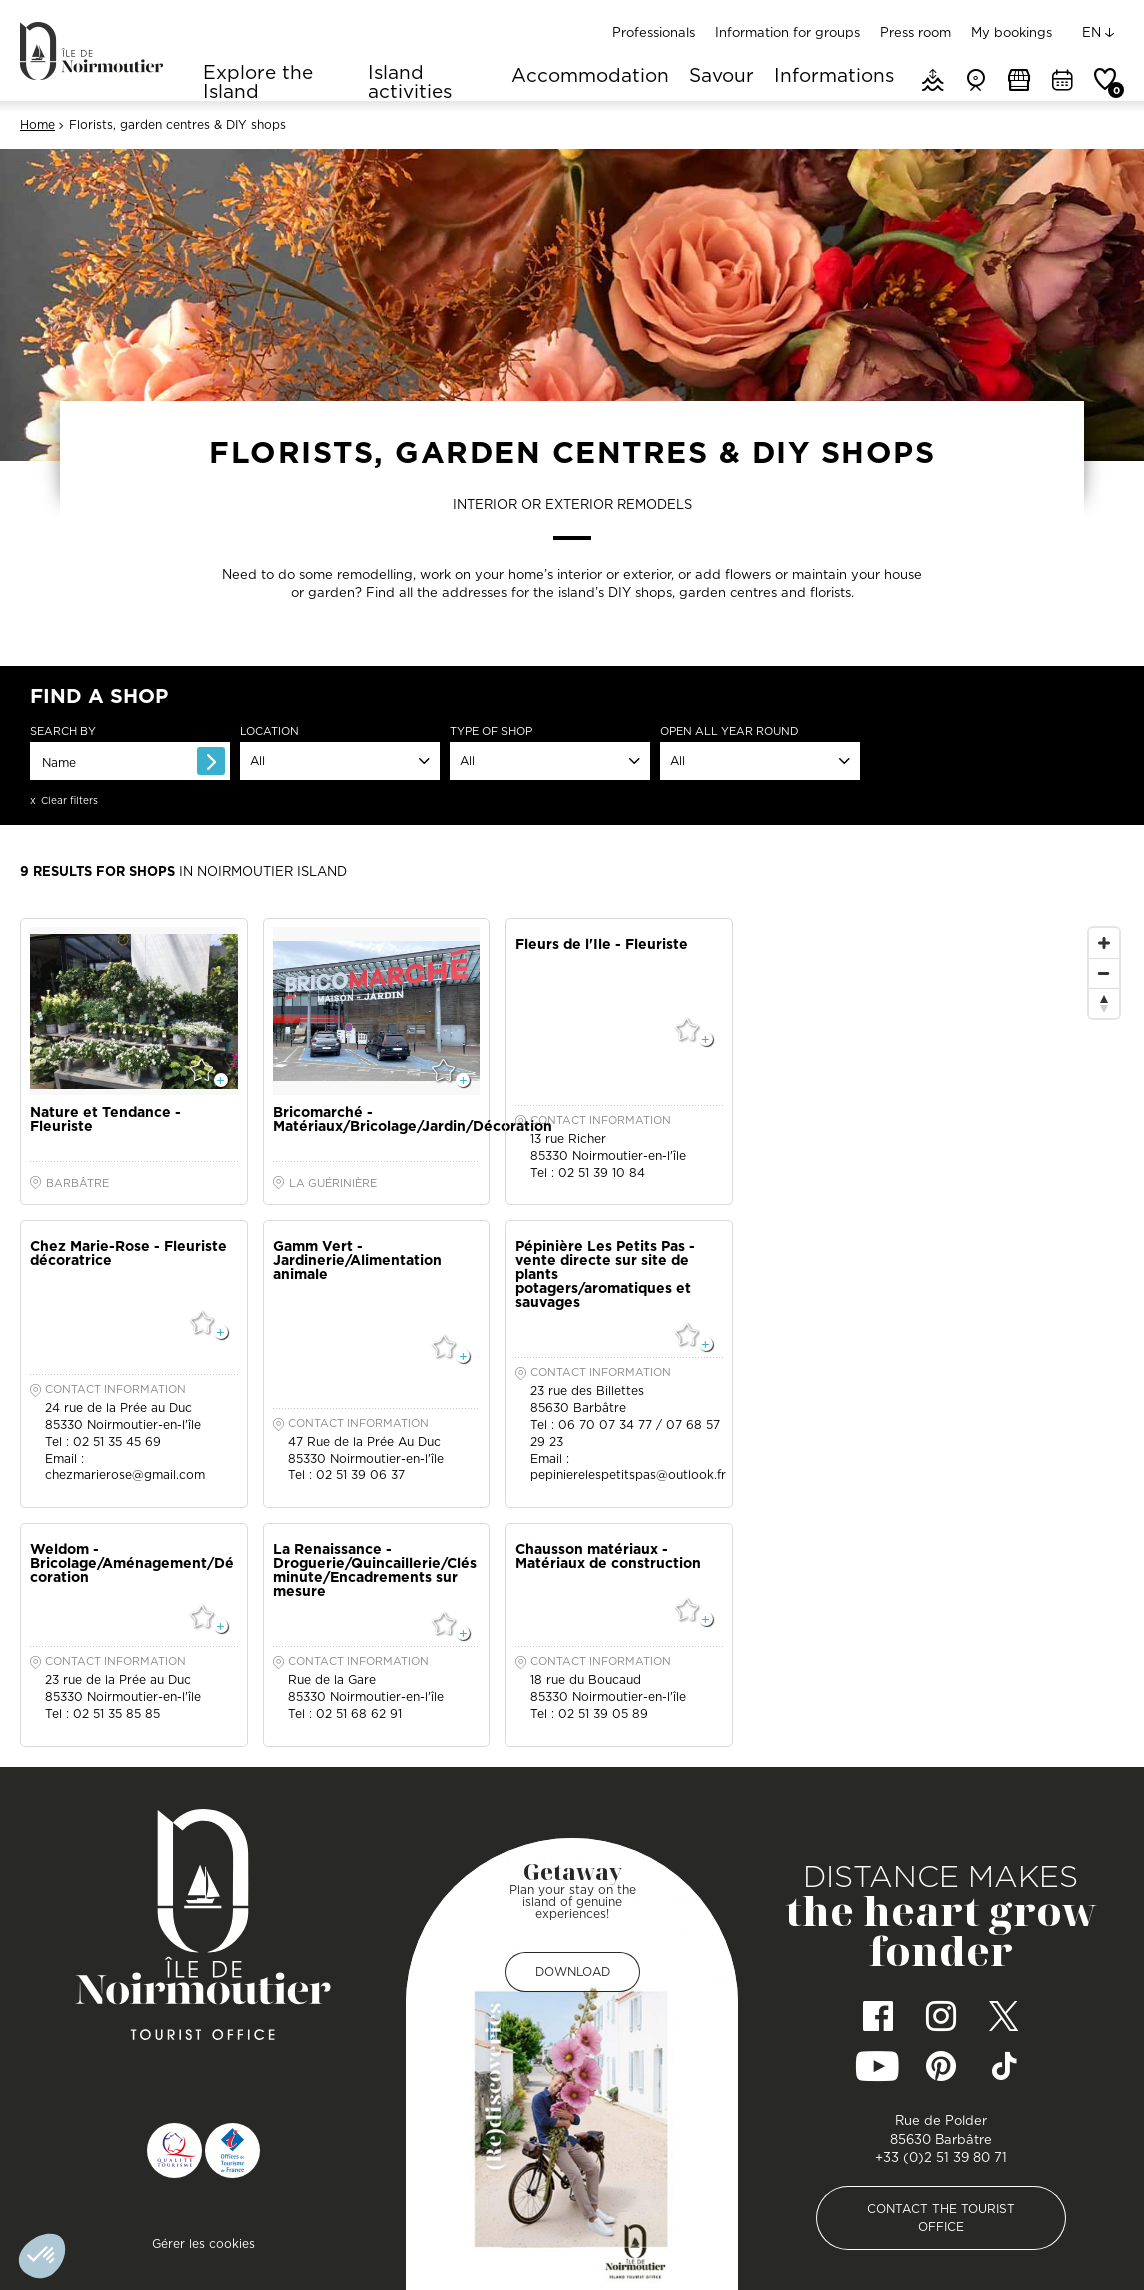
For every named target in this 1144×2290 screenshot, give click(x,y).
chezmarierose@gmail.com (125, 1474)
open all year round (729, 731)
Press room (915, 32)
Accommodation (590, 77)
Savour (721, 77)
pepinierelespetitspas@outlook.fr (628, 1474)
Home (37, 125)
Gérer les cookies (203, 2243)
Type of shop (491, 731)
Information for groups (787, 32)
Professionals (653, 32)
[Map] (938, 1318)
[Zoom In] (1104, 943)
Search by (63, 731)
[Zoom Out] (1104, 973)
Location (269, 731)
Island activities (410, 82)
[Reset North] (1104, 1003)
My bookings (1011, 32)
